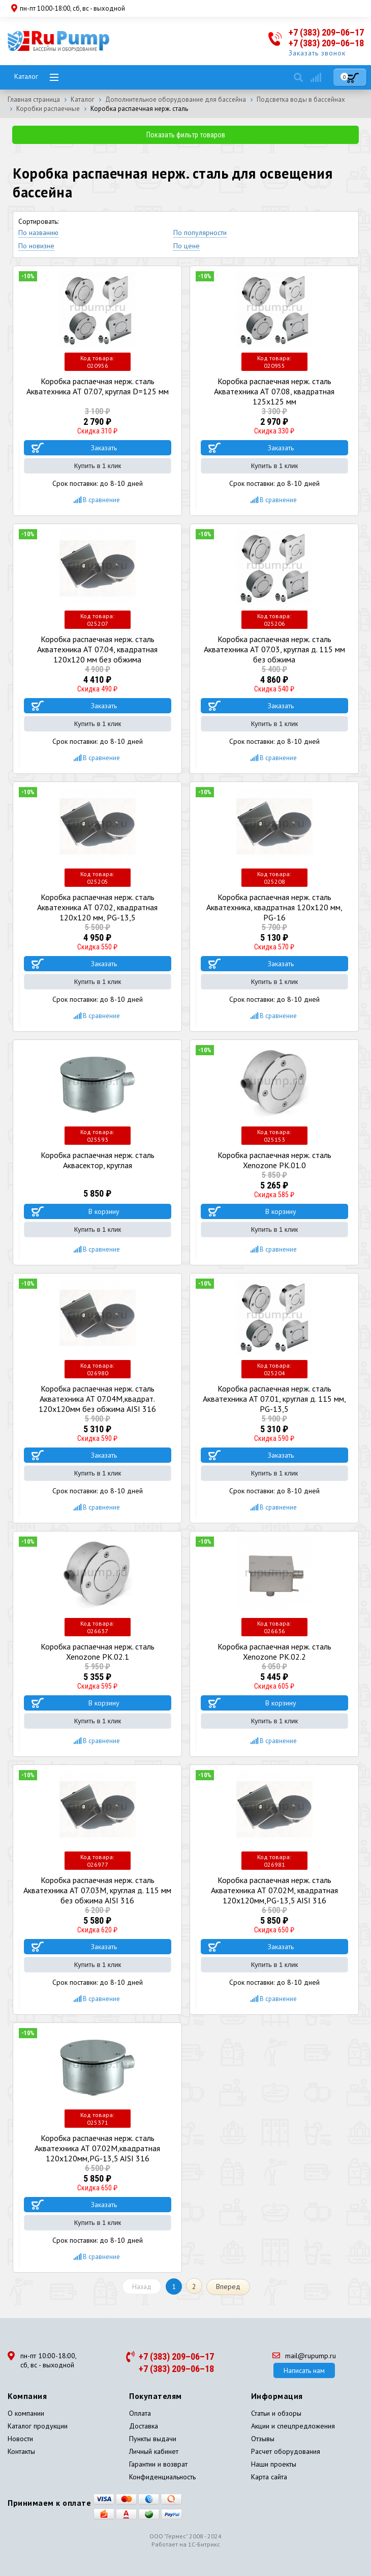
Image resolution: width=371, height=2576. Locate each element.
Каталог (26, 76)
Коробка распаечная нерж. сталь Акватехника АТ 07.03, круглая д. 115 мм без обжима (274, 649)
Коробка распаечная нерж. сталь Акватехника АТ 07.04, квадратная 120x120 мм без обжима (97, 649)
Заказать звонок (317, 52)
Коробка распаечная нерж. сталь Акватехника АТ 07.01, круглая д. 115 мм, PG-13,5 (274, 1398)
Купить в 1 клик (97, 466)
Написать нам (304, 2370)
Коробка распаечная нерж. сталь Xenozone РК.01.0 (274, 1160)
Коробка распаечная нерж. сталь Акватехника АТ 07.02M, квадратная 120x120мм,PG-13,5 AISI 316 (274, 1890)
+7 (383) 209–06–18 (326, 43)
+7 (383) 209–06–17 (326, 32)
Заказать (104, 447)
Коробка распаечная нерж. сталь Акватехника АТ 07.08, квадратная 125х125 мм (274, 391)
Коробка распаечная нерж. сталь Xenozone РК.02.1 (97, 1651)
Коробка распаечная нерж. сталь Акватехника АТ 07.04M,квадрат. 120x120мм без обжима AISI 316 (97, 1398)
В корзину (103, 1211)
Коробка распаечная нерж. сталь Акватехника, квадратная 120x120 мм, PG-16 (274, 907)
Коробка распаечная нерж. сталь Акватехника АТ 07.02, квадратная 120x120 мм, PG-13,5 (97, 907)
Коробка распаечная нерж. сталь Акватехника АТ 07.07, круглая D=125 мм (97, 386)
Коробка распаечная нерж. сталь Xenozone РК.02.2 (274, 1651)
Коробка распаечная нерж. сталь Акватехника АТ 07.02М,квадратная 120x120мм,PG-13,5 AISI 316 (97, 2148)
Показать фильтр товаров (185, 135)
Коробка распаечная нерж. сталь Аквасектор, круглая (97, 1160)
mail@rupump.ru (304, 2355)
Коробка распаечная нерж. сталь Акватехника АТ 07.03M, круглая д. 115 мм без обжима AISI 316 (97, 1890)
